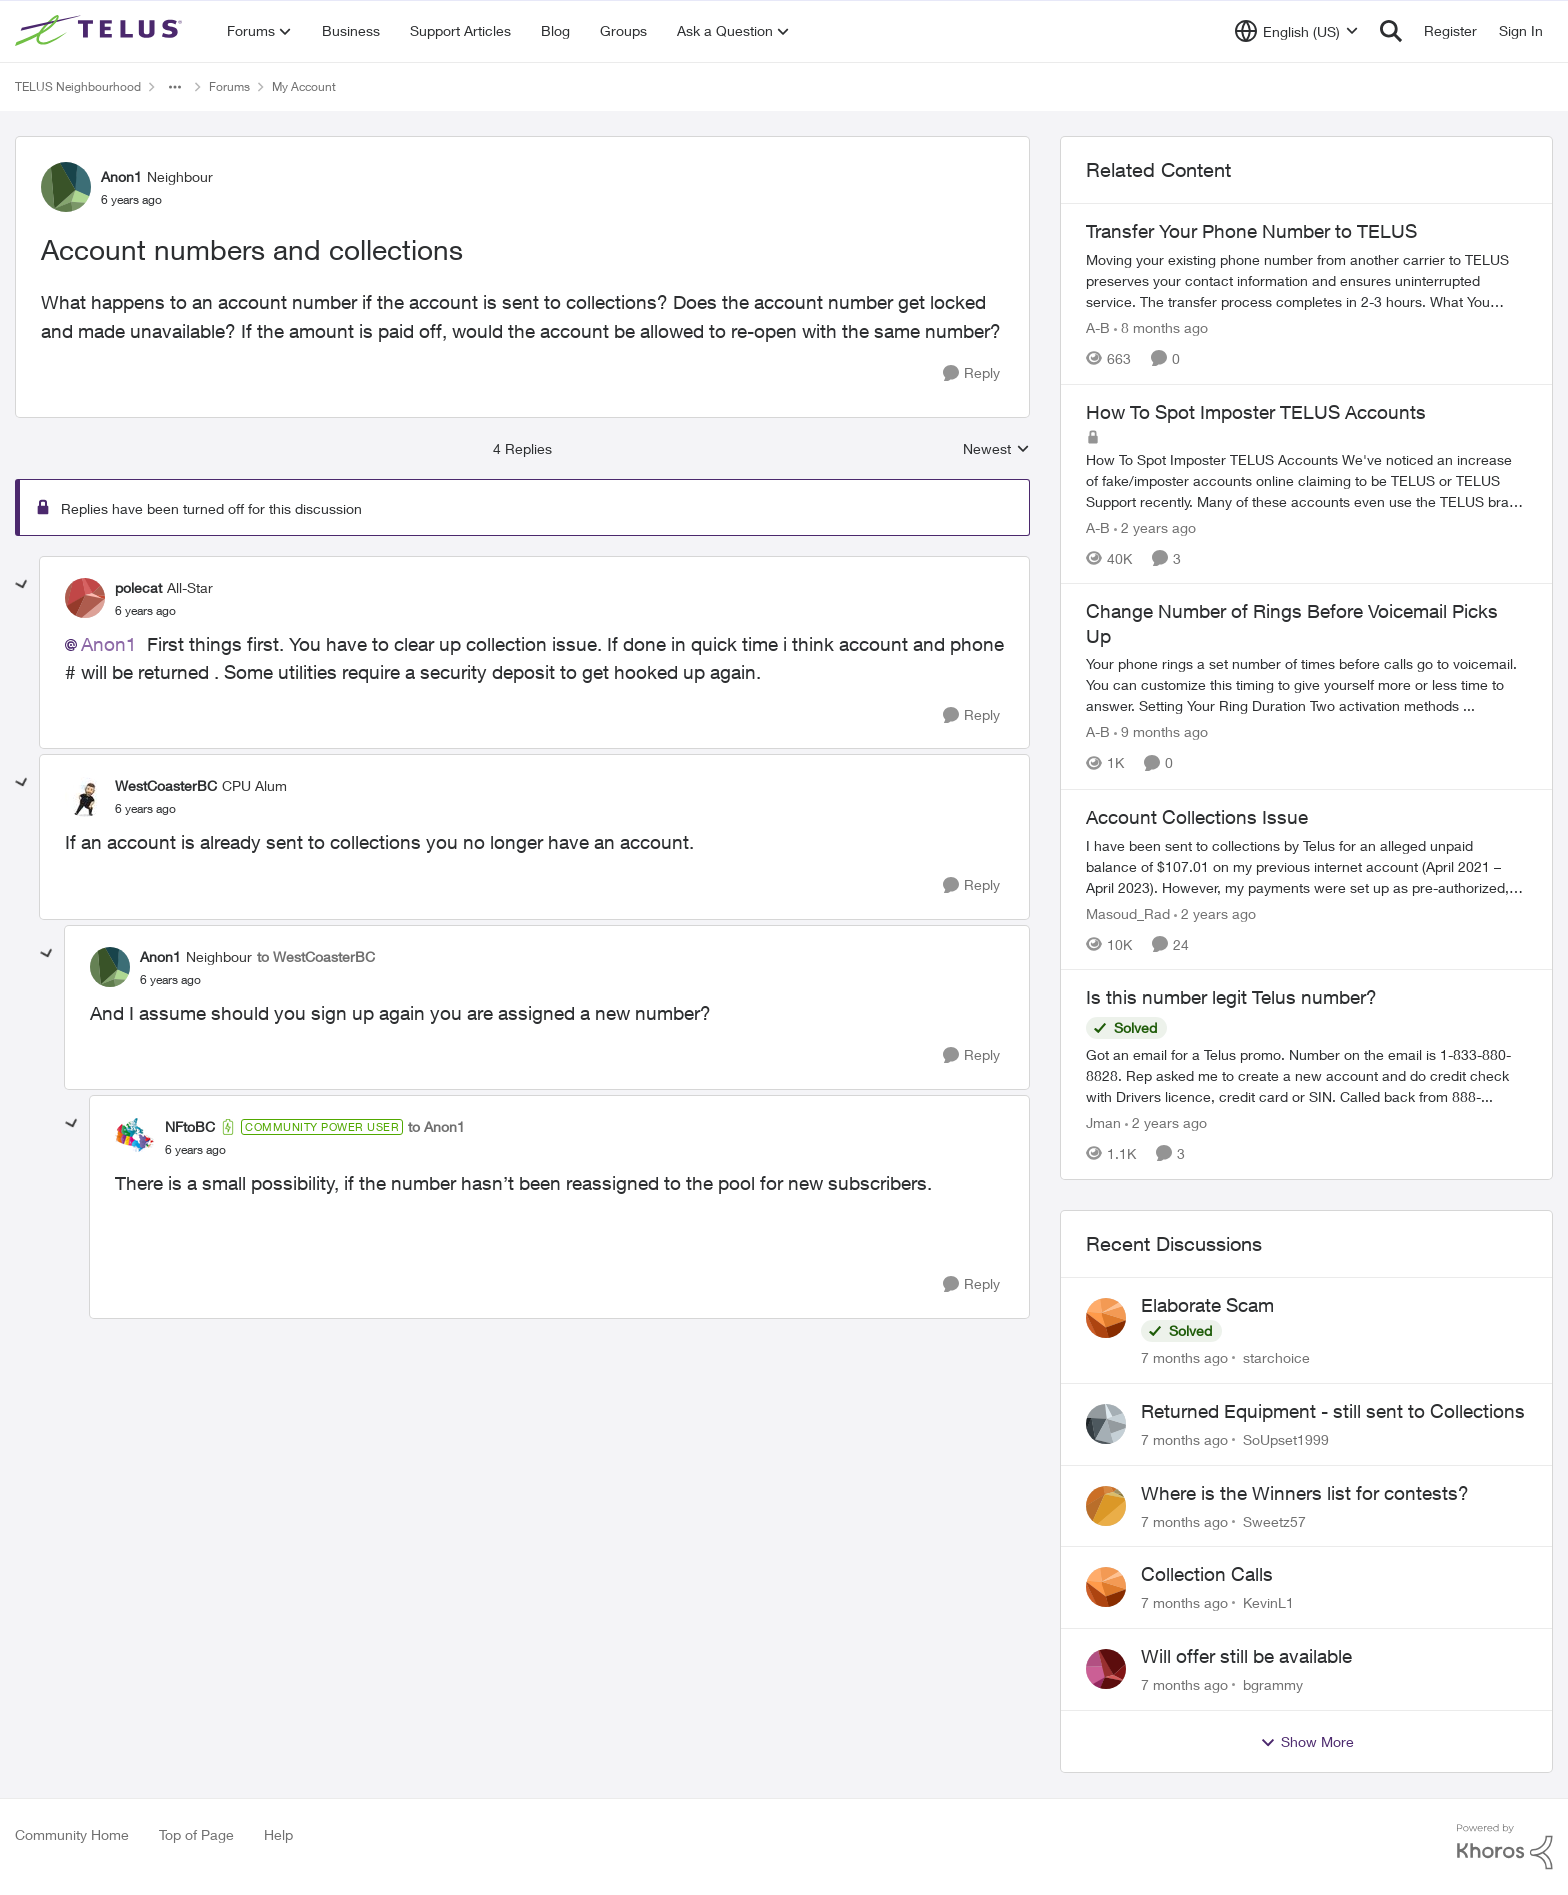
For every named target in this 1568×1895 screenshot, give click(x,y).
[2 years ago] (1155, 526)
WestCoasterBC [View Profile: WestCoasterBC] (166, 785)
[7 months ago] (1184, 1357)
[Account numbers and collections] (145, 611)
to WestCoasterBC (316, 956)
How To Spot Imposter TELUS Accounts (1256, 412)
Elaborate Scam (1207, 1305)
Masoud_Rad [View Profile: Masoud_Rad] (1128, 912)
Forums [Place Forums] (229, 86)
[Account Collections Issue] (1306, 865)
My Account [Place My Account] (304, 86)
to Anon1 (436, 1126)
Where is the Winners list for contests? (1305, 1493)
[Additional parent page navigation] (175, 87)
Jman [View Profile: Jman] (1103, 1122)
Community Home (72, 1834)
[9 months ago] (1161, 732)
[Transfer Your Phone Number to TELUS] (1306, 280)
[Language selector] (1296, 31)
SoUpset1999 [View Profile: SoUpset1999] (1286, 1439)
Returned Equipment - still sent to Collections (1333, 1411)
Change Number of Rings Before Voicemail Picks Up (1292, 623)
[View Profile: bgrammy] (1106, 1669)
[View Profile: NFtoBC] (135, 1138)
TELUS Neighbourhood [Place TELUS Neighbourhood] (78, 86)
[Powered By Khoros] (1505, 1847)
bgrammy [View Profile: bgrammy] (1273, 1684)
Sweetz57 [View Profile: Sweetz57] (1274, 1520)
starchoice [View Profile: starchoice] (1276, 1357)
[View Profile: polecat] (85, 598)
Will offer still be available (1246, 1656)
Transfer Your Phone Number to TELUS (1251, 231)
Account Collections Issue (1197, 817)
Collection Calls (1207, 1574)
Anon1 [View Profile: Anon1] (121, 176)
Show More (1307, 1742)
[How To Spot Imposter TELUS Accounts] (1306, 479)
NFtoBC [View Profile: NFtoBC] (190, 1126)
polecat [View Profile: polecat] (138, 587)
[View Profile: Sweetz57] (1106, 1506)
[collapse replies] (22, 585)
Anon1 (109, 644)
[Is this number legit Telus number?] (1306, 1075)
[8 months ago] (1161, 327)
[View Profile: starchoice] (1106, 1318)
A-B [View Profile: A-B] (1098, 327)
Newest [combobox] (996, 449)
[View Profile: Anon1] (66, 187)
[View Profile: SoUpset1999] (1106, 1424)
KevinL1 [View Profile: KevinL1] (1268, 1602)
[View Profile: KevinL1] (1106, 1587)
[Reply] (971, 373)
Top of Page (196, 1834)
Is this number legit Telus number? (1231, 997)
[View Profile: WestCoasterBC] (85, 797)
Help (278, 1834)
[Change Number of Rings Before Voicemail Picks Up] (1306, 685)
